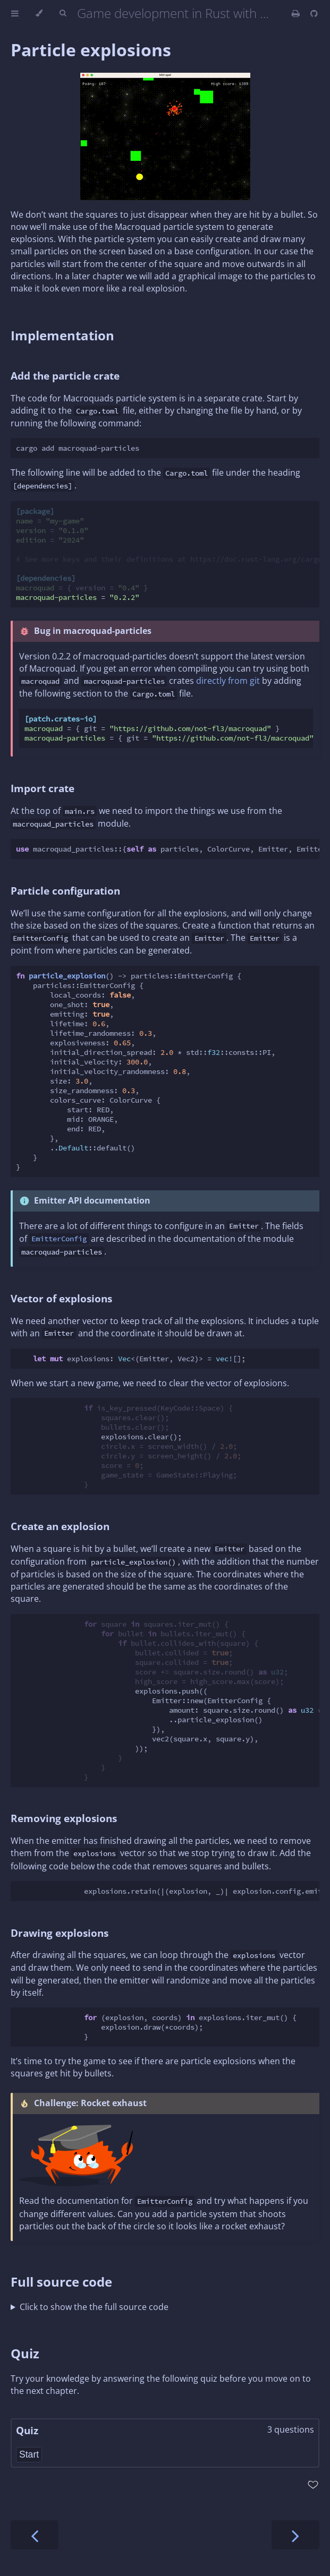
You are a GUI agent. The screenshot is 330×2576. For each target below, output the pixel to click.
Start (29, 2454)
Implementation (62, 335)
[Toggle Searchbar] (62, 13)
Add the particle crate (65, 375)
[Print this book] (296, 13)
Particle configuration (65, 890)
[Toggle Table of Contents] (15, 13)
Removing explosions (64, 1818)
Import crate (42, 788)
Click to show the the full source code (94, 2307)
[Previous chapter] (34, 2534)
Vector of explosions (61, 1298)
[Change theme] (39, 13)
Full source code (61, 2281)
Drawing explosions (59, 1932)
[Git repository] (314, 13)
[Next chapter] (295, 2534)
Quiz (25, 2353)
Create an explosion (60, 1526)
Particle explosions (91, 49)
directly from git (228, 680)
